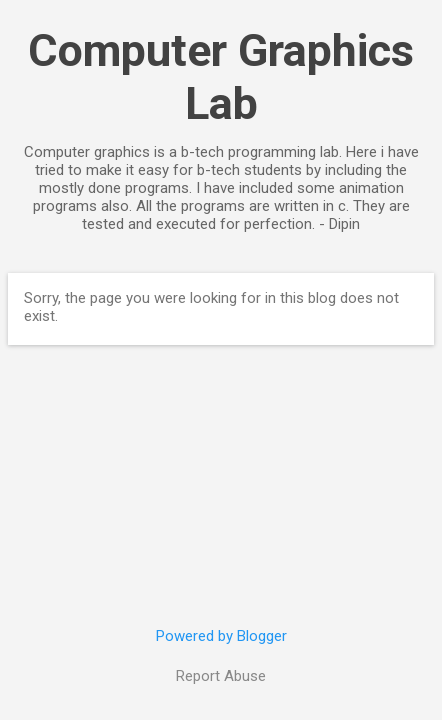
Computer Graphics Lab (221, 77)
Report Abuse (221, 676)
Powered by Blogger (221, 636)
